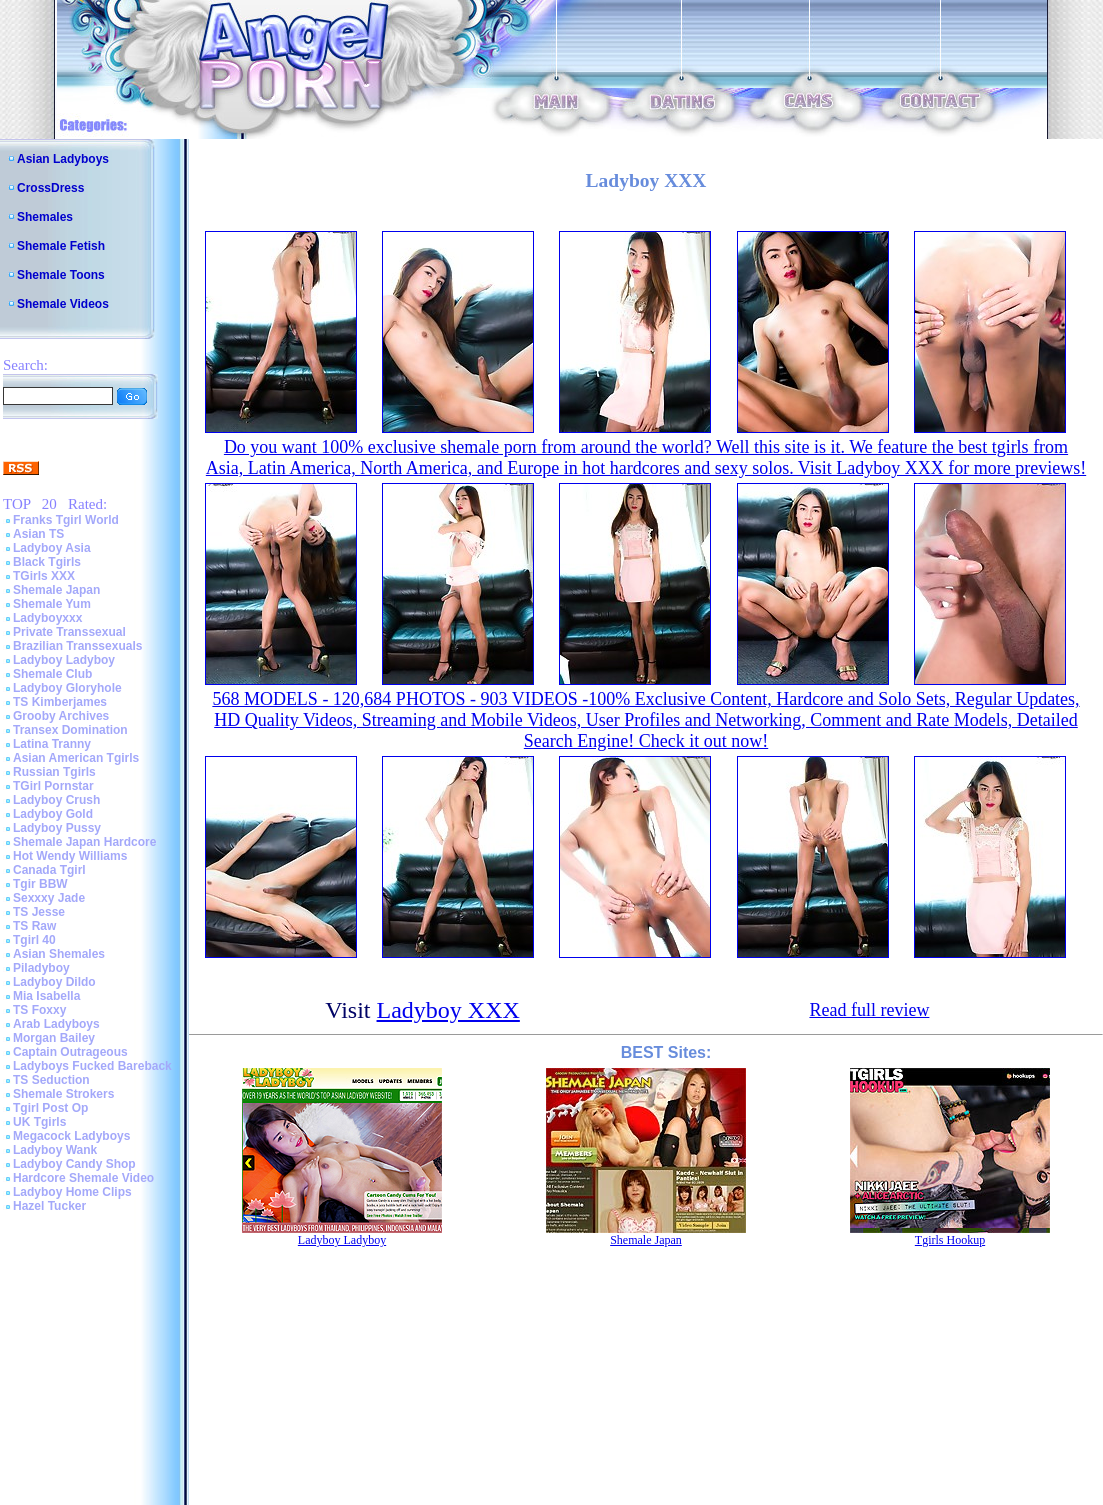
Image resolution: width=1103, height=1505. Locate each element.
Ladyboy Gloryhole (67, 688)
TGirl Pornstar (53, 786)
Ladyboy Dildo (54, 982)
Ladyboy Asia (52, 548)
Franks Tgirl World (66, 520)
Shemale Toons (61, 275)
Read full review (869, 1010)
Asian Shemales (59, 954)
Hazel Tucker (49, 1206)
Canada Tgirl (49, 870)
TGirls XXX (44, 576)
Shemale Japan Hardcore (84, 842)
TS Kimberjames (60, 702)
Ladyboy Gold (53, 814)
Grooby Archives (61, 716)
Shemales (45, 217)
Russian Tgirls (54, 772)
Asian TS (38, 534)
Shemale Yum (52, 604)
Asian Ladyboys (63, 159)
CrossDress (50, 188)
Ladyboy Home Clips (72, 1192)
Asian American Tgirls (76, 758)
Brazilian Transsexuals (77, 646)
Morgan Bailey (54, 1038)
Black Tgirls (47, 562)
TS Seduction (51, 1080)
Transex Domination (70, 730)
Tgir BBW (40, 884)
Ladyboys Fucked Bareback (92, 1066)
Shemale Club (52, 674)
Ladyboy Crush (56, 800)
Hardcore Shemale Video (83, 1178)
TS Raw (34, 926)
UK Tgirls (39, 1122)
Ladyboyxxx (47, 618)
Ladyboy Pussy (57, 828)
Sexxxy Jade (49, 898)
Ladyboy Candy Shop (74, 1164)
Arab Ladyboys (56, 1024)
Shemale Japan (56, 590)
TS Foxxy (39, 1010)
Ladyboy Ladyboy (64, 660)
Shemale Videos (63, 304)
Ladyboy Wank (55, 1150)
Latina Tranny (52, 744)
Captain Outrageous (70, 1052)
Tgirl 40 (34, 940)
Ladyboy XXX (448, 1010)
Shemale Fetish (61, 246)
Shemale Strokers (63, 1094)
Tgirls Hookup (950, 1240)
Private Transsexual (69, 632)
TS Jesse (39, 912)
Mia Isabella (46, 996)
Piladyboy (41, 968)
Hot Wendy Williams (70, 856)
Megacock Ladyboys (71, 1136)
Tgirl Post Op (50, 1108)
